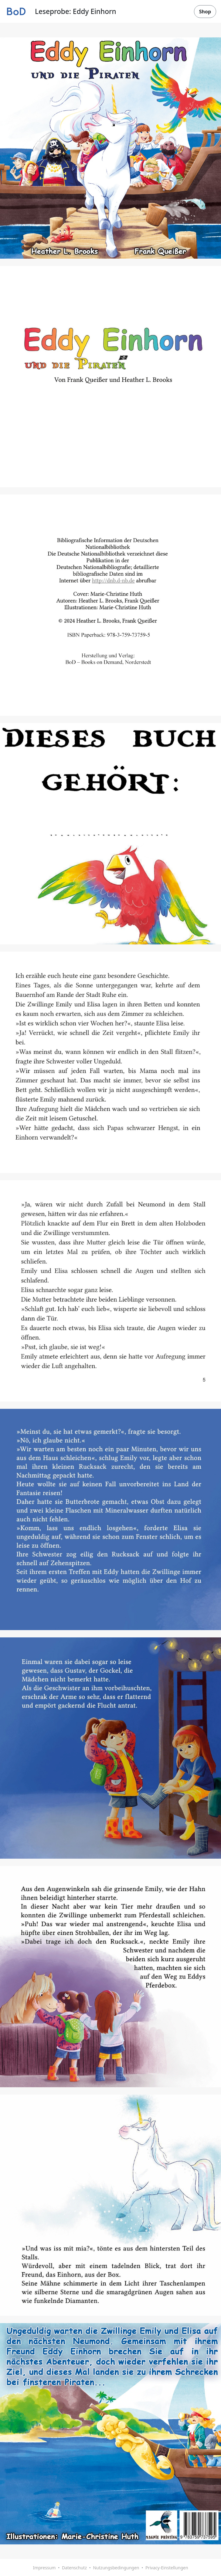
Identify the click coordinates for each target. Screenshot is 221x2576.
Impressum (44, 2568)
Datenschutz (74, 2568)
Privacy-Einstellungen (166, 2568)
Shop (205, 11)
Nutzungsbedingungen (116, 2568)
